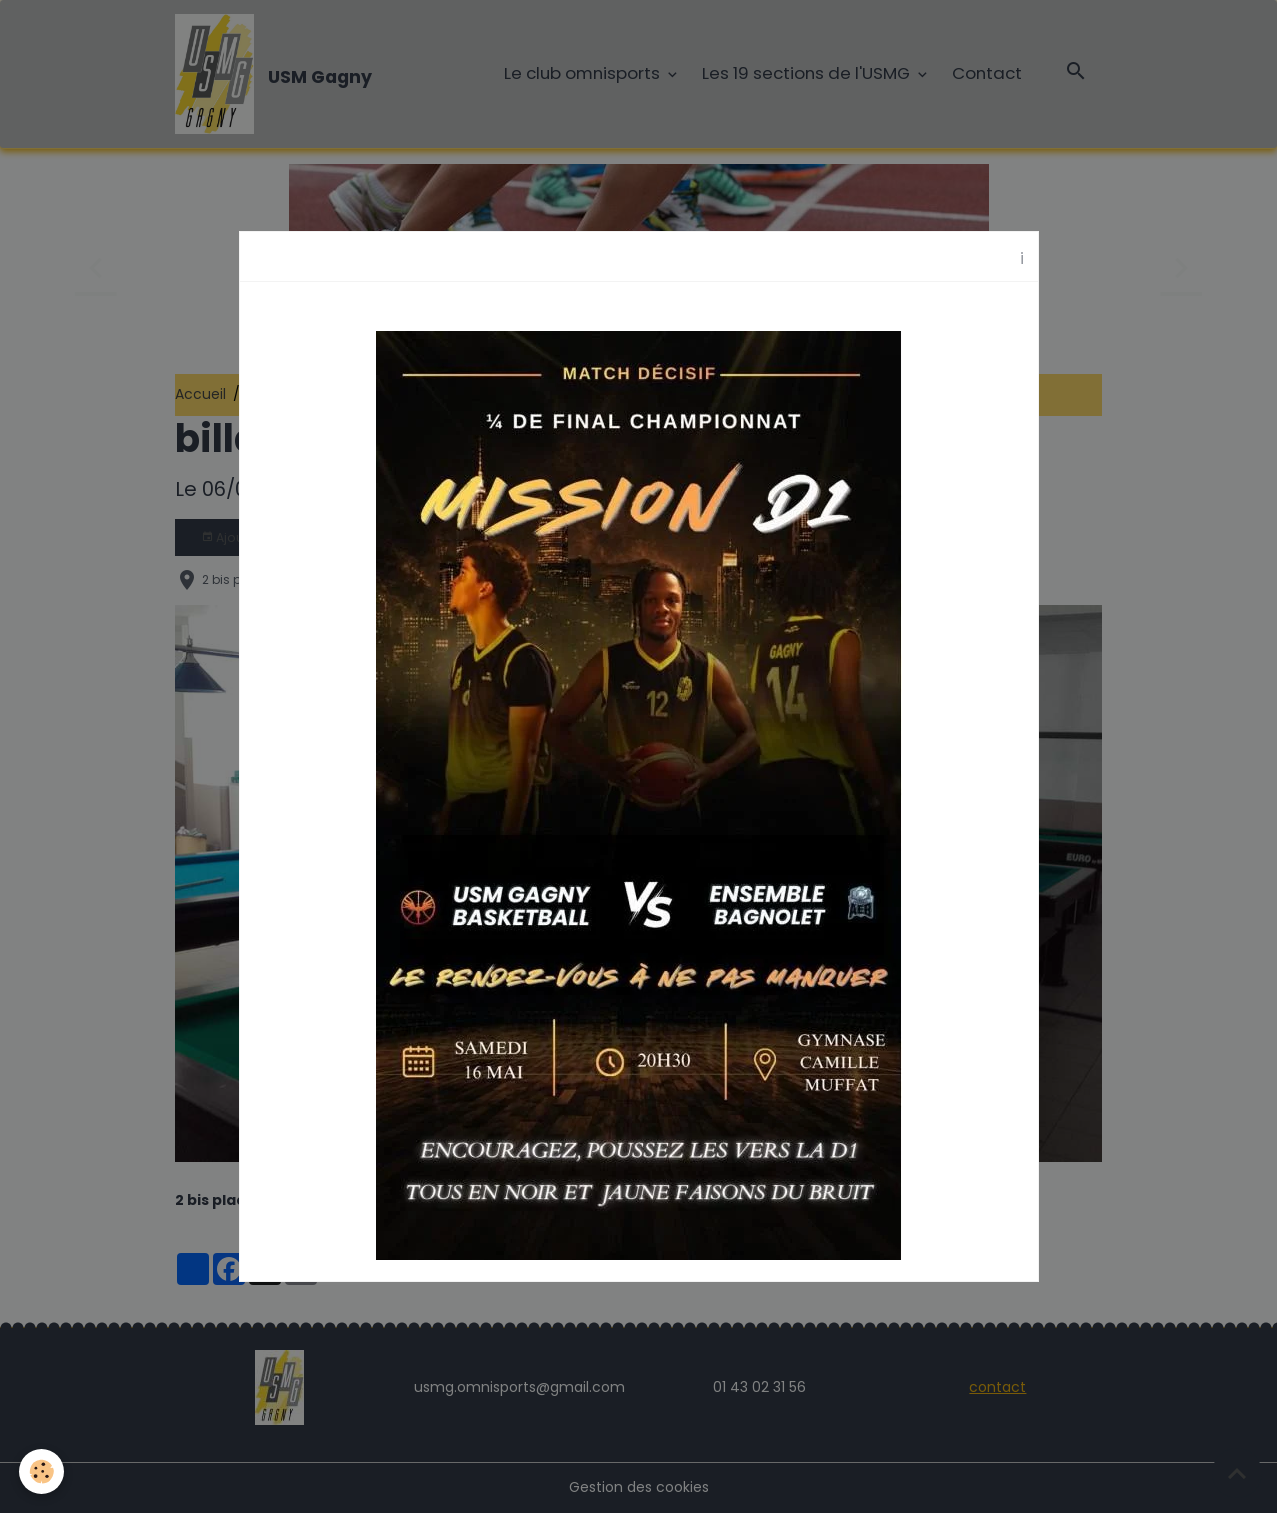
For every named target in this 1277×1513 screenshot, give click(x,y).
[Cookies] (42, 1471)
